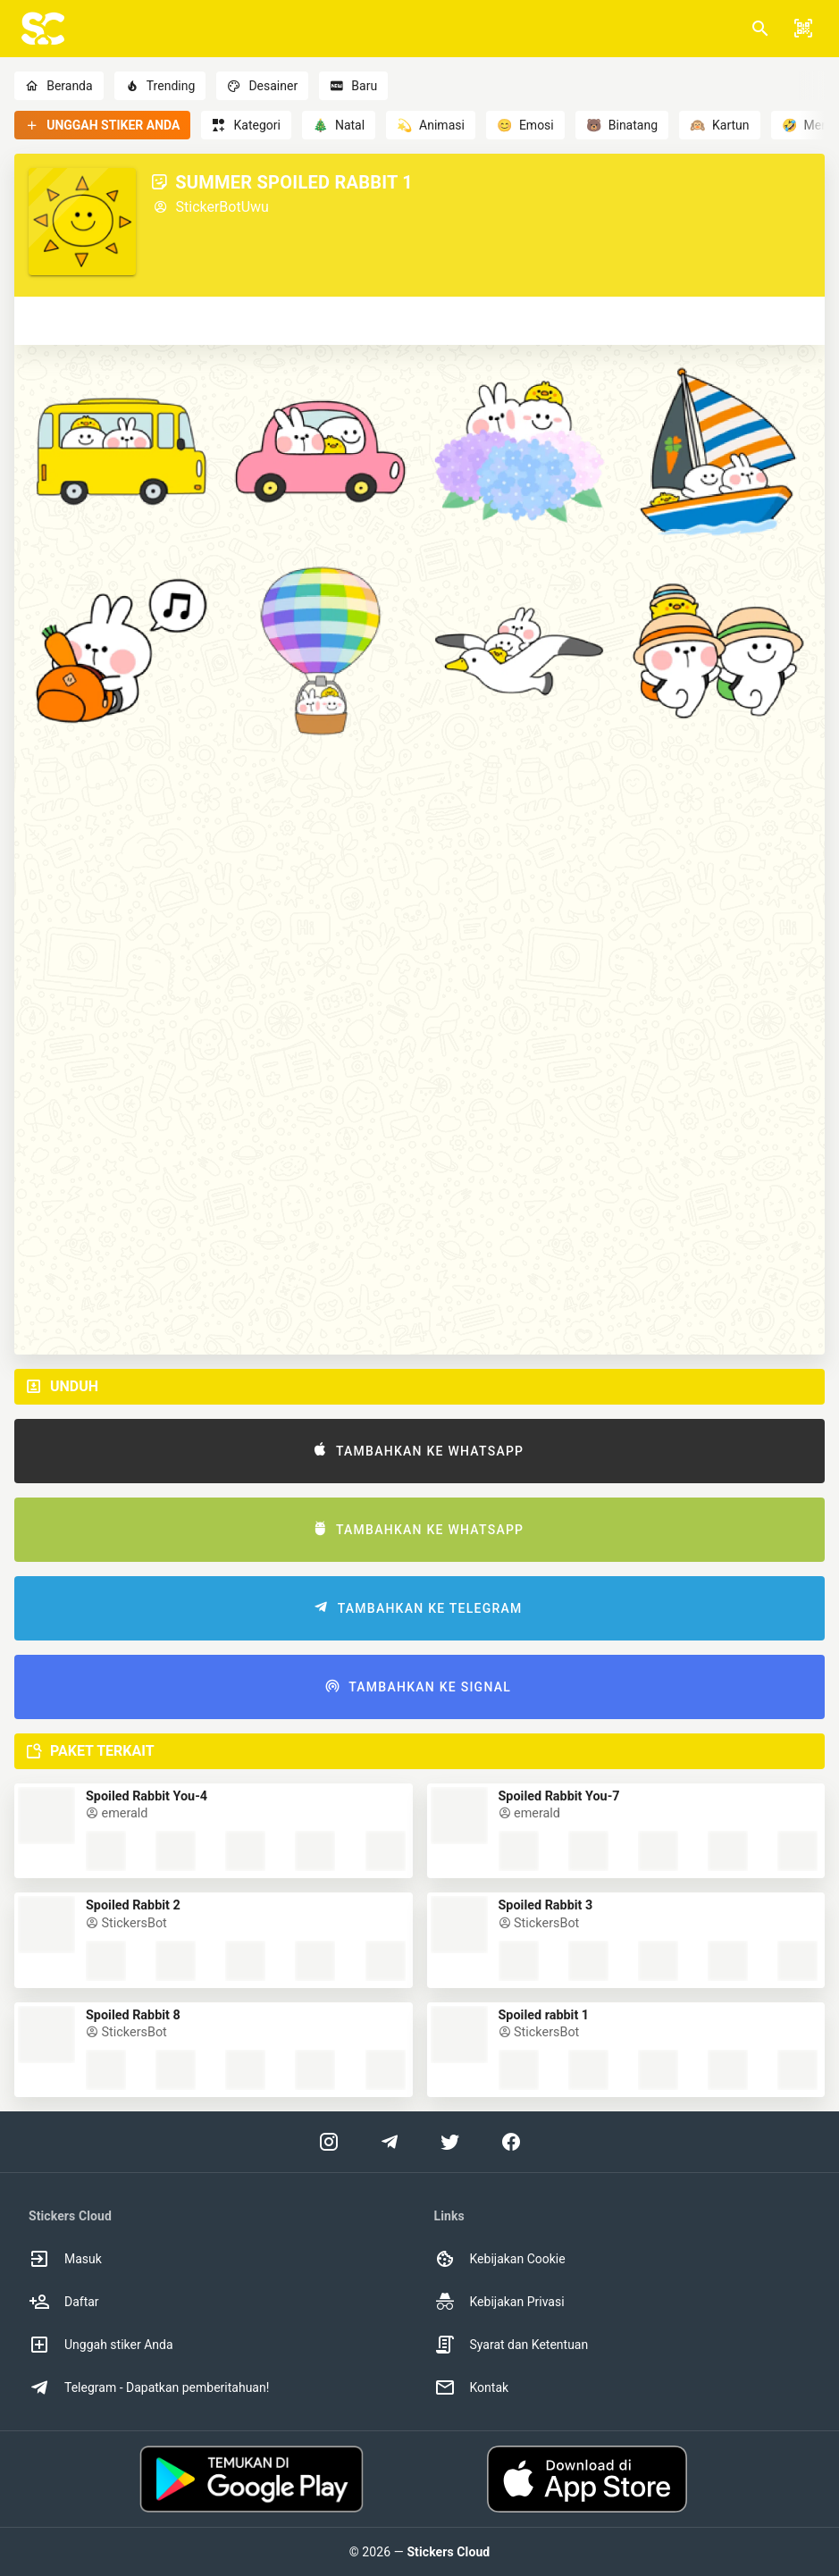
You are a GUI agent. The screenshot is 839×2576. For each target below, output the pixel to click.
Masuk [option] (65, 2259)
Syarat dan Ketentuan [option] (511, 2344)
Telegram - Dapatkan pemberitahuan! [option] (149, 2387)
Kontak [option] (471, 2387)
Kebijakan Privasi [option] (499, 2301)
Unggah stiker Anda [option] (101, 2344)
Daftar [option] (64, 2301)
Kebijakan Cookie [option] (500, 2259)
